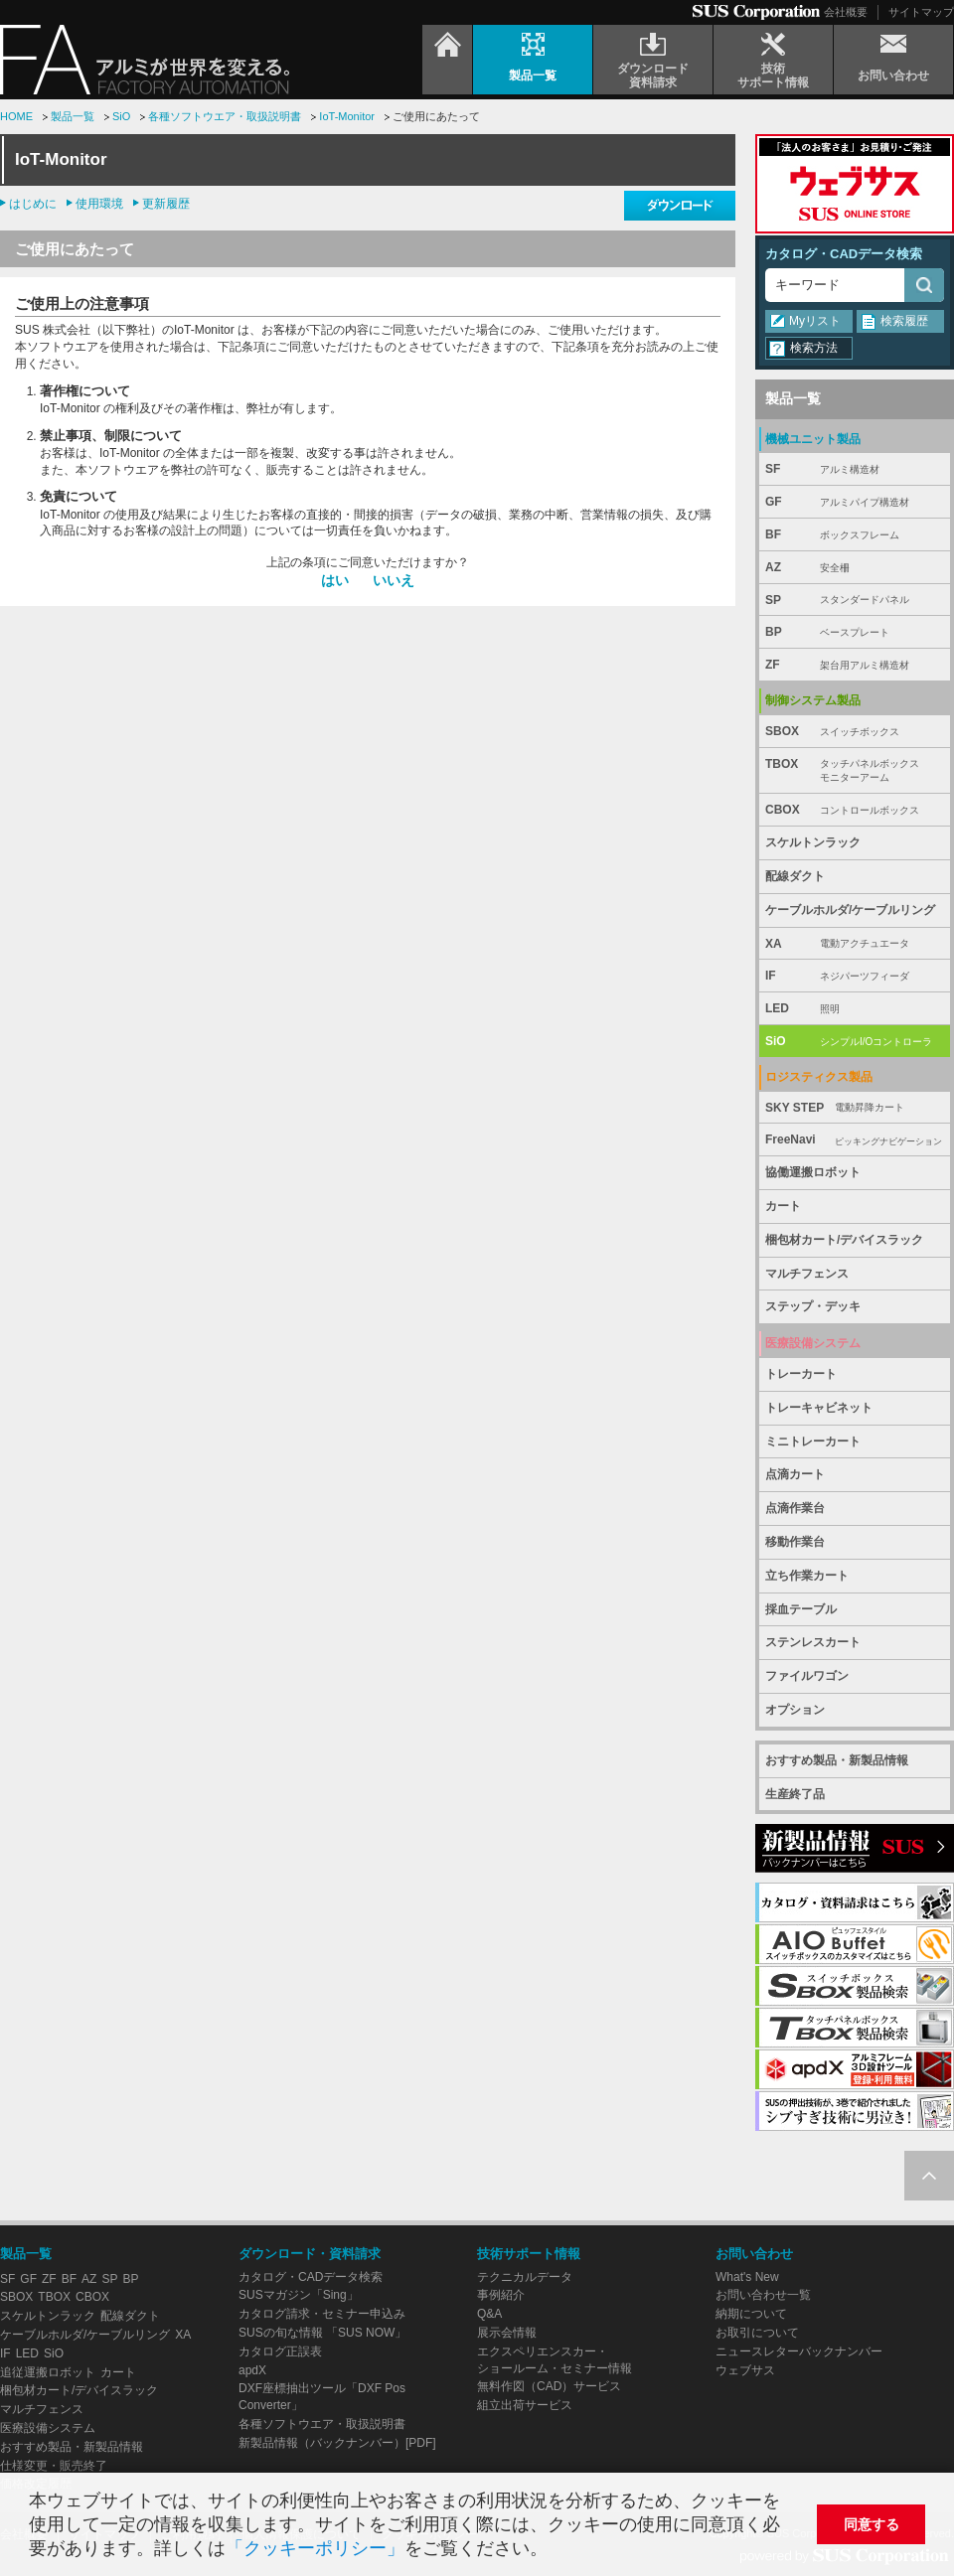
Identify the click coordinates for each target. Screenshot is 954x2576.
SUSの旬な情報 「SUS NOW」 (322, 2333)
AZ (854, 567)
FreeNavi (854, 1140)
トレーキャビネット (819, 1408)
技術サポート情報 (528, 2253)
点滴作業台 (795, 1508)
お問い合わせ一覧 (763, 2295)
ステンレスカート (813, 1642)
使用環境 (99, 204)
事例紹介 (501, 2295)
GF (854, 502)
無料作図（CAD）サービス (549, 2386)
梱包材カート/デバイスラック (844, 1240)
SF (854, 469)
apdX (252, 2370)
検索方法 (814, 348)
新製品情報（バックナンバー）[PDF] (337, 2443)
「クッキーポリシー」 (315, 2548)
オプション (795, 1710)
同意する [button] (871, 2524)
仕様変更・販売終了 (53, 2466)
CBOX (854, 810)
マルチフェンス (807, 1274)
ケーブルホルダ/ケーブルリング (850, 910)
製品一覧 (72, 116)
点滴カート (795, 1474)
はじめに (33, 204)
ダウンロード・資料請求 (309, 2253)
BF (854, 535)
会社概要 (846, 12)
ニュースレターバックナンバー (799, 2351)
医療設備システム (47, 2428)
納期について (751, 2314)
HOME (16, 116)
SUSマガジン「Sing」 (298, 2295)
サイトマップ (921, 12)
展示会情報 (507, 2333)
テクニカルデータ (524, 2277)
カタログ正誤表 (280, 2351)
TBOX (854, 771)
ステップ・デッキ (813, 1306)
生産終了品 (795, 1794)
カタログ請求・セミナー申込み (321, 2314)
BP (854, 632)
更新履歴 (166, 204)
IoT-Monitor (347, 116)
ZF (854, 665)
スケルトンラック (813, 842)
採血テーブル (801, 1609)
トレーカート (801, 1374)
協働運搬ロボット (813, 1172)
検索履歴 (904, 321)
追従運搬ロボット (47, 2372)
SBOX (854, 731)
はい (335, 580)
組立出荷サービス (524, 2405)
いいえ (393, 580)
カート (783, 1206)
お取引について (757, 2333)
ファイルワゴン (807, 1676)
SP (854, 600)
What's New (747, 2277)
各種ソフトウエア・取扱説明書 (224, 116)
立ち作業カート (807, 1576)
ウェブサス (745, 2370)
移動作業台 (795, 1542)
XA (854, 944)
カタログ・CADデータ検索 (843, 253)
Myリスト (815, 321)
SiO (121, 116)
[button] (556, 2550)
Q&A (489, 2314)
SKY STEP (854, 1108)
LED (854, 1008)
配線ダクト (795, 876)
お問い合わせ (754, 2253)
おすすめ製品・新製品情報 (836, 1760)
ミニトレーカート (813, 1441)
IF (854, 976)
